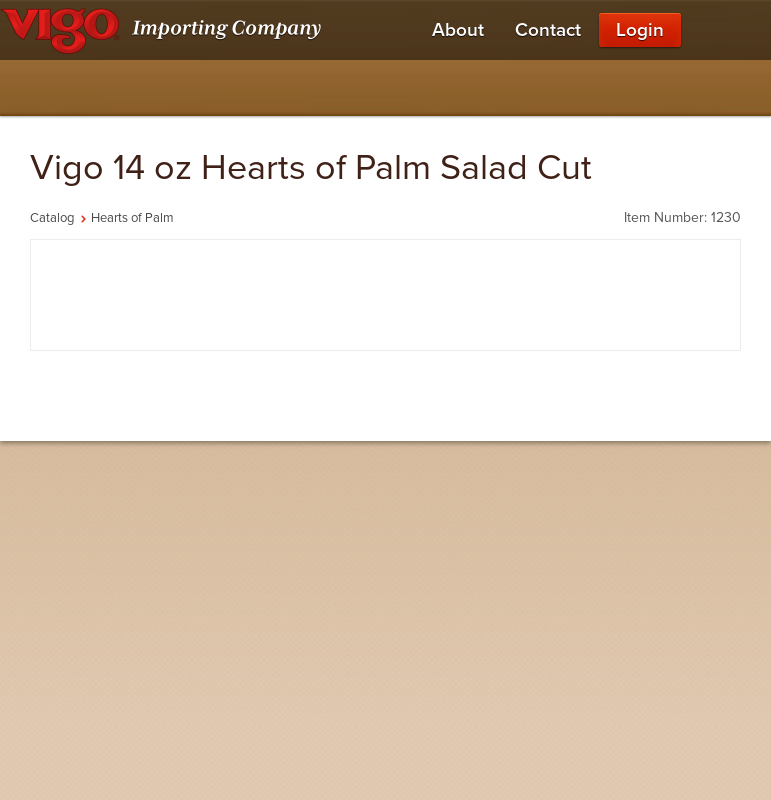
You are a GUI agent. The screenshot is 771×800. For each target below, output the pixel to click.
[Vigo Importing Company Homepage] (164, 30)
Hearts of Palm (132, 218)
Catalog (52, 218)
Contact (548, 30)
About (458, 30)
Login (640, 30)
